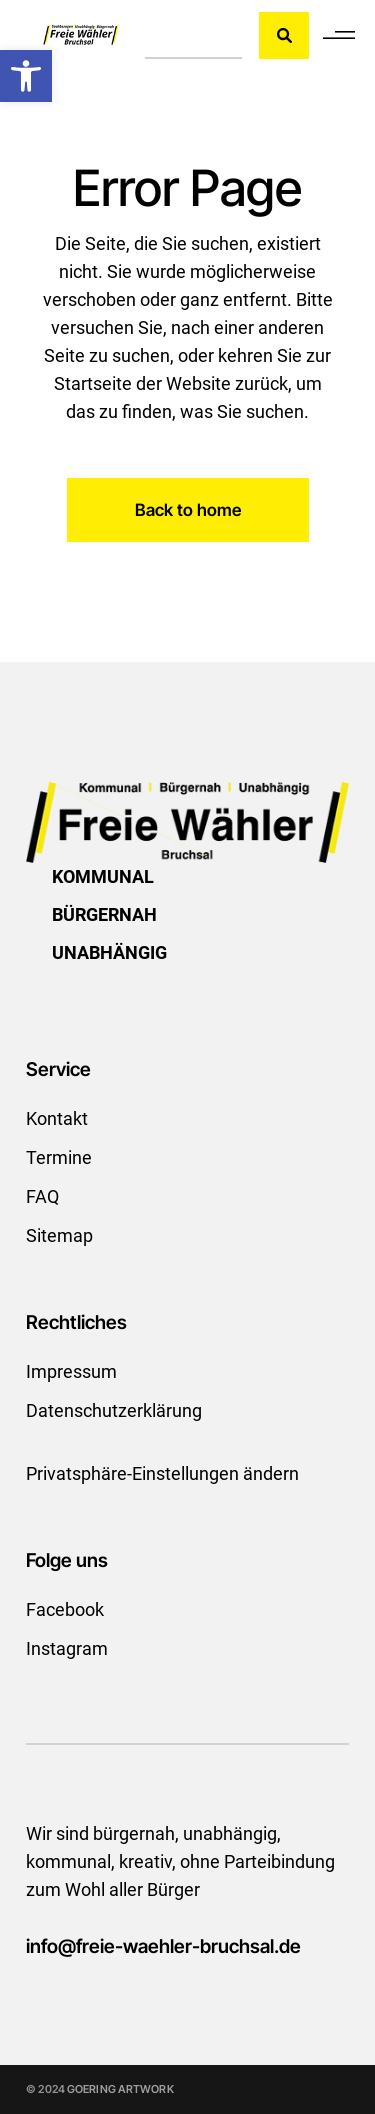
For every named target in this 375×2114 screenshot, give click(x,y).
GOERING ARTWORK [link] (120, 2089)
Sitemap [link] (59, 1235)
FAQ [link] (42, 1196)
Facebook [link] (65, 1609)
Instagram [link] (67, 1648)
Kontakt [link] (57, 1118)
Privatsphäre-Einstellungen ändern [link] (162, 1473)
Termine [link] (59, 1157)
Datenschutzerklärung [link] (114, 1410)
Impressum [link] (71, 1371)
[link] (26, 76)
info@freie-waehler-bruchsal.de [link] (163, 1946)
